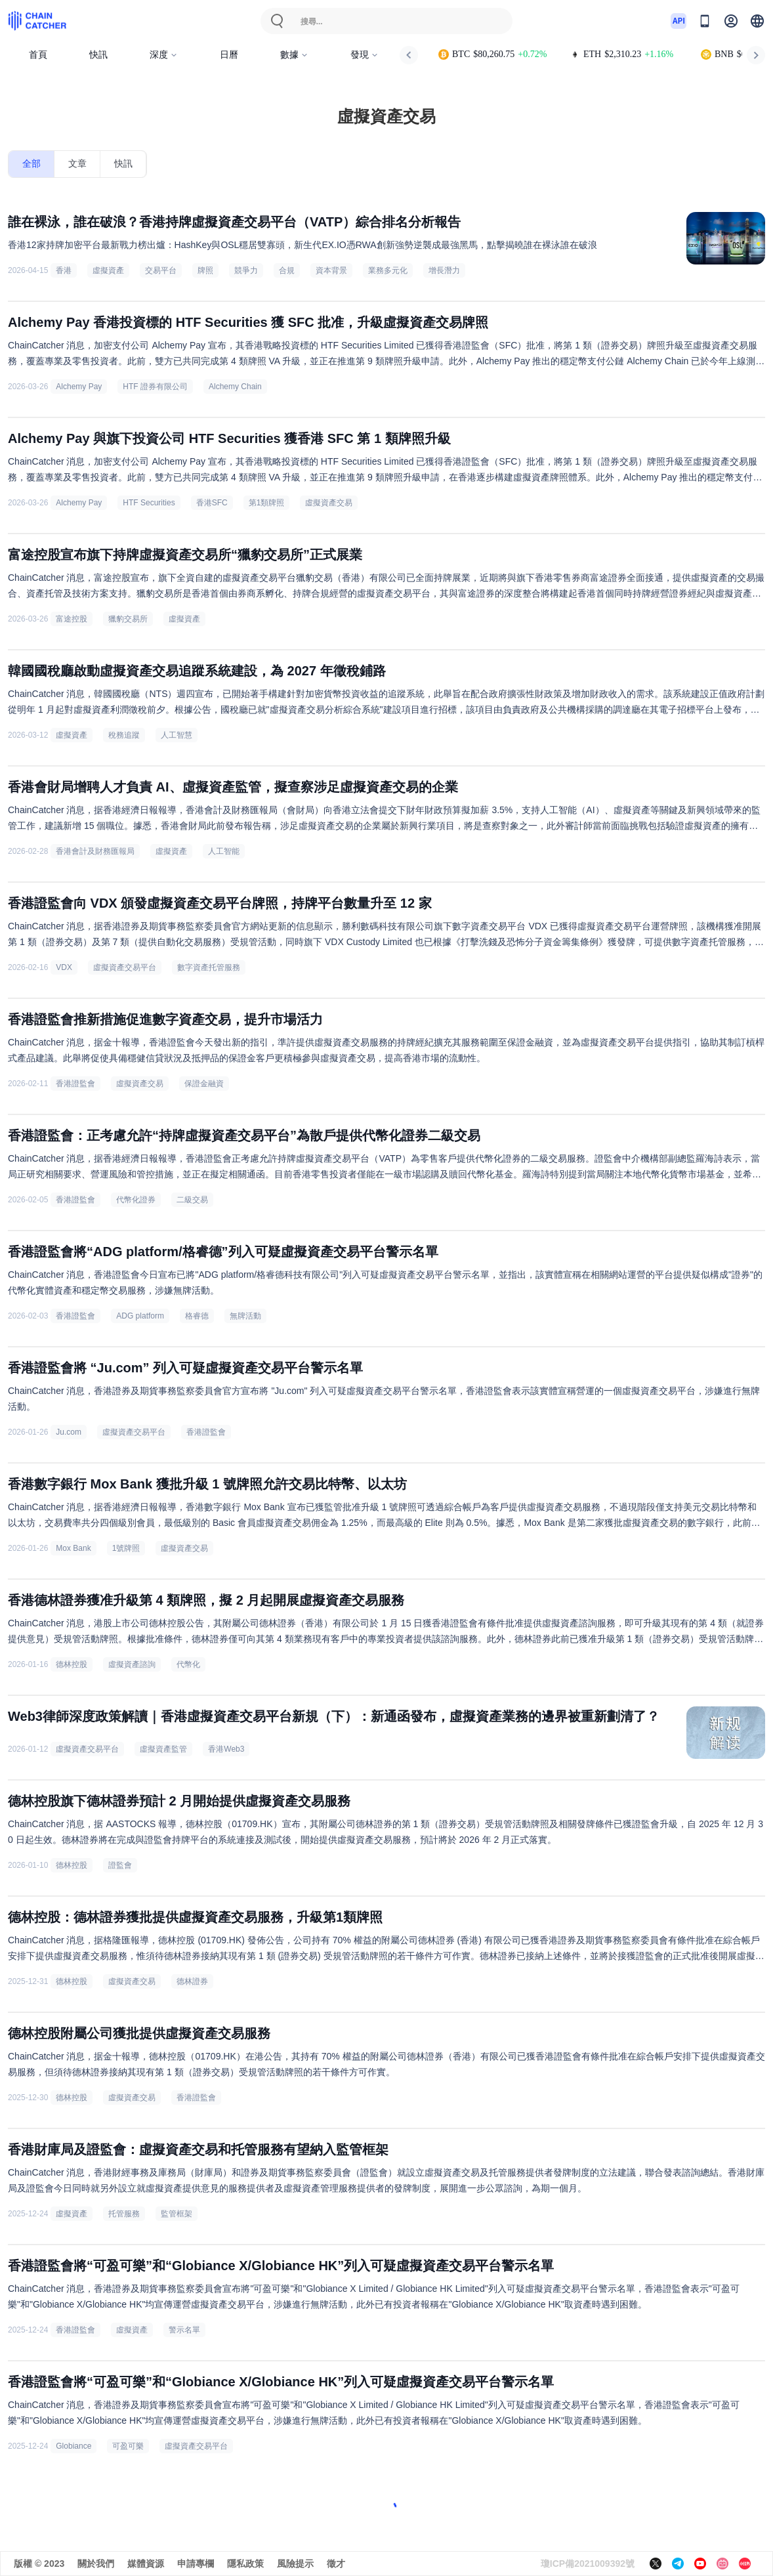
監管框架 (176, 2213)
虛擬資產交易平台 (124, 967)
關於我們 (95, 2563)
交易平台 (161, 270)
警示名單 (184, 2329)
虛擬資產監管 (163, 1749)
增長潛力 (444, 270)
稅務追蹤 (124, 735)
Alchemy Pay (79, 386)
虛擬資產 (108, 270)
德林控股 (71, 1664)
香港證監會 (75, 1083)
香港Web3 (226, 1749)
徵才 (336, 2563)
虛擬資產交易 (328, 502)
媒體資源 (145, 2563)
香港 (64, 270)
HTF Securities (149, 502)
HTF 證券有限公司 (155, 386)
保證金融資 (204, 1083)
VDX (64, 967)
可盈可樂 (128, 2446)
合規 (287, 270)
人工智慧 (176, 735)
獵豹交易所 (128, 618)
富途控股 (71, 618)
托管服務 (124, 2213)
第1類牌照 (267, 502)
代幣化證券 (136, 1199)
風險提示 (295, 2563)
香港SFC (212, 502)
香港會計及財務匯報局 (95, 851)
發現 (364, 55)
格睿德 (197, 1315)
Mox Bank (73, 1548)
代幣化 (188, 1664)
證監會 (120, 1865)
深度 (164, 55)
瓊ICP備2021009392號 (588, 2563)
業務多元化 (387, 270)
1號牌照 (126, 1548)
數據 (294, 55)
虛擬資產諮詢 (132, 1664)
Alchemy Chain (235, 386)
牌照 (205, 270)
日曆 (229, 55)
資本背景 (331, 270)
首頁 (38, 55)
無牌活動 (245, 1315)
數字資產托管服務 (208, 967)
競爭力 (246, 270)
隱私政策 (245, 2563)
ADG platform (140, 1315)
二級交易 (192, 1199)
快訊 (98, 55)
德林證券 (192, 1981)
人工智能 (224, 851)
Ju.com (68, 1432)
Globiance (73, 2446)
